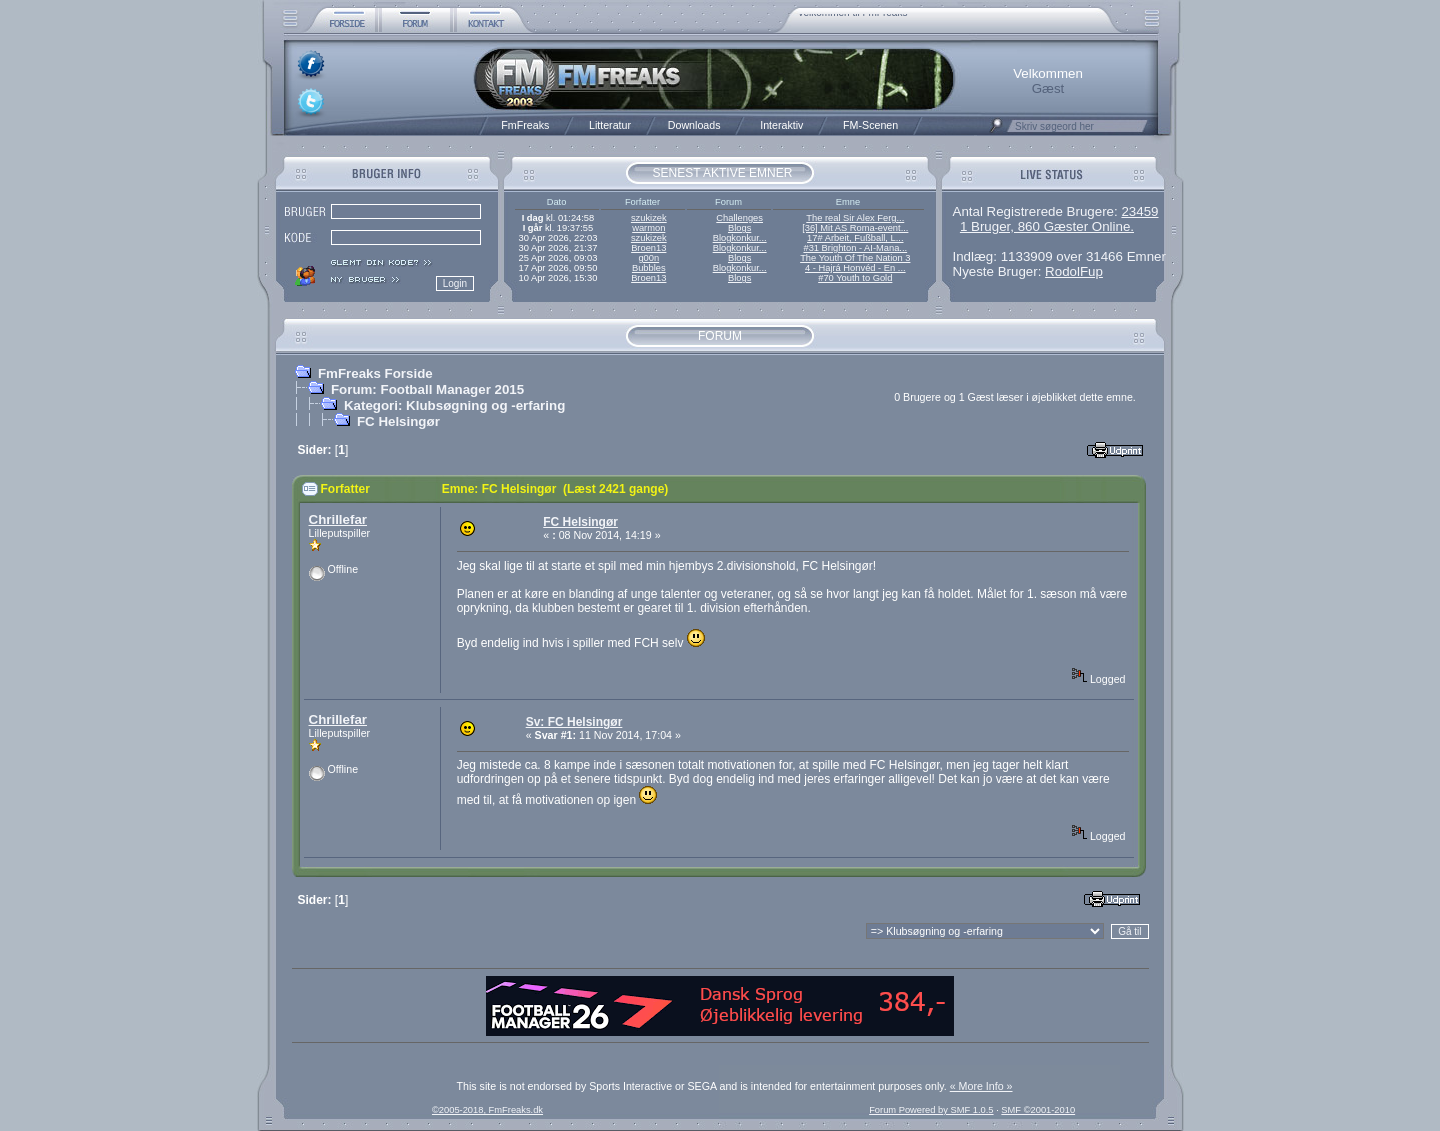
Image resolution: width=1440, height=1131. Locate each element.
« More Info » (981, 1086)
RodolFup (1074, 271)
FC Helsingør (398, 421)
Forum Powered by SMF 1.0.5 (931, 1110)
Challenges (739, 218)
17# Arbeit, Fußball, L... (855, 238)
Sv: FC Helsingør (574, 722)
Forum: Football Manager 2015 (427, 389)
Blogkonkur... (740, 238)
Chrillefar (338, 519)
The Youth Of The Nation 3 (855, 258)
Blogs (739, 228)
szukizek (649, 218)
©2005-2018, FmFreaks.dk (487, 1110)
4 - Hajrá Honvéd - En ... (855, 268)
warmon (648, 228)
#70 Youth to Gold (855, 278)
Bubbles (649, 268)
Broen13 (648, 248)
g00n (648, 258)
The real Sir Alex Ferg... (855, 218)
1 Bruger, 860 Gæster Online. (1047, 226)
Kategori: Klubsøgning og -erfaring (454, 405)
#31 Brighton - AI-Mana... (855, 248)
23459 (1139, 211)
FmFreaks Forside (375, 373)
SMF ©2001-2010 (1038, 1110)
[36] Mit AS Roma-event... (855, 228)
